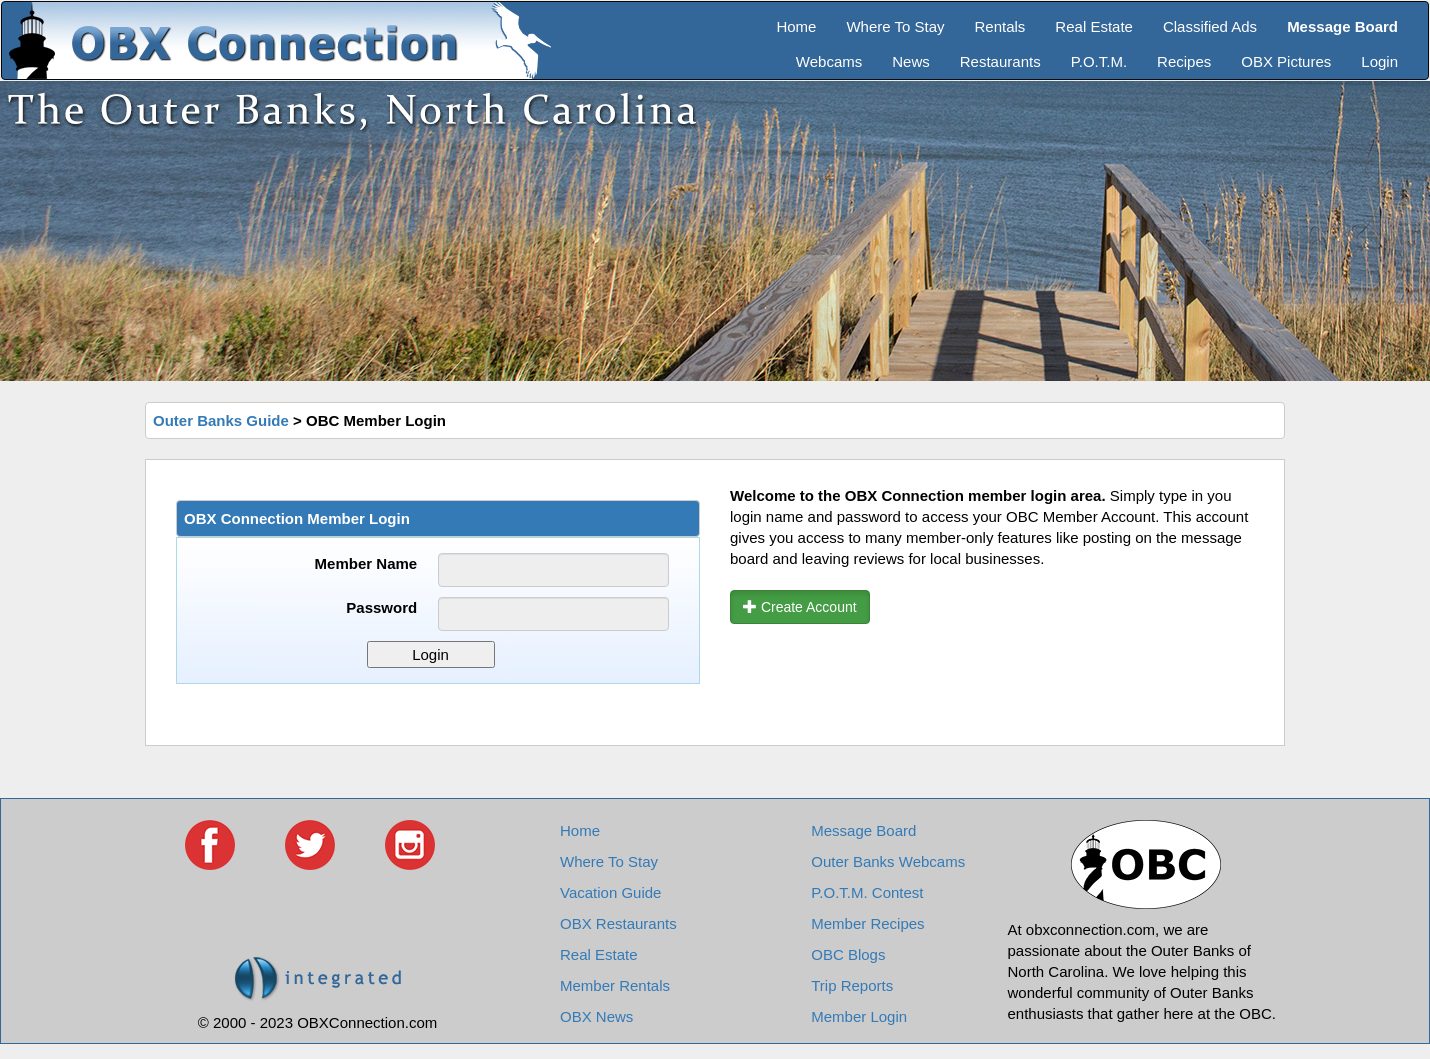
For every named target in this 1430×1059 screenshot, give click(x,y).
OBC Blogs (848, 954)
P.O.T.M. (1099, 61)
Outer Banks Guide (221, 420)
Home (796, 26)
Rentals (1000, 26)
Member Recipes (867, 923)
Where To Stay (895, 26)
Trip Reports (852, 985)
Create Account (800, 607)
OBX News (596, 1016)
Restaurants (1000, 61)
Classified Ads (1210, 26)
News (911, 61)
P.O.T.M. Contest (867, 892)
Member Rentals (615, 985)
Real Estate (1094, 26)
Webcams (829, 61)
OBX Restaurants (618, 923)
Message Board (863, 830)
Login (1379, 61)
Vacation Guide (610, 892)
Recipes (1184, 61)
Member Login (859, 1016)
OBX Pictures (1286, 61)
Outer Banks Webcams (888, 861)
